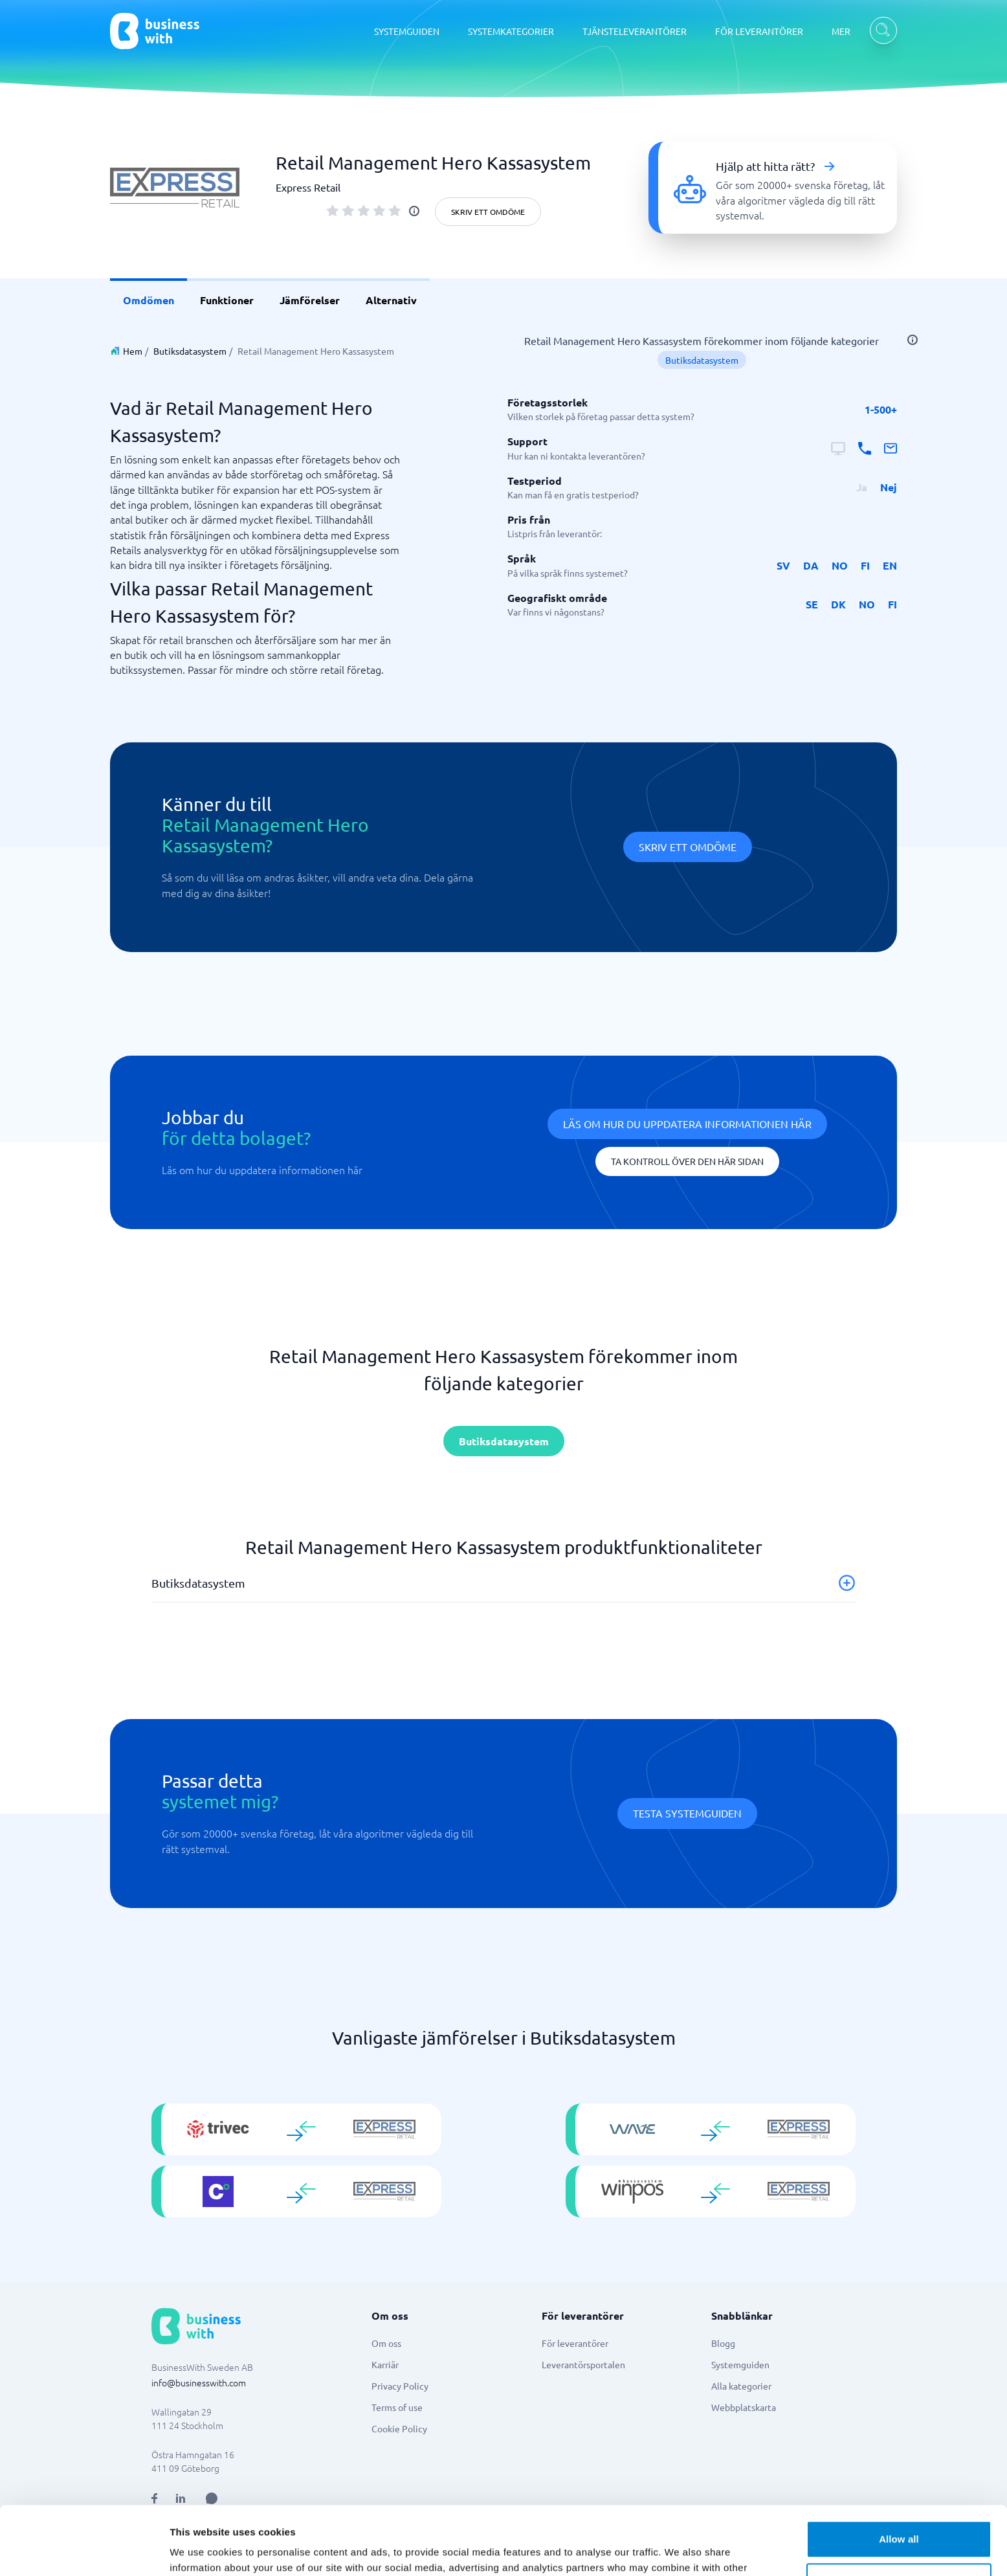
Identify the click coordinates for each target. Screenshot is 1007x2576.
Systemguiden (740, 2364)
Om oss (386, 2343)
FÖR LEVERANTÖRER (759, 31)
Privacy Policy (399, 2386)
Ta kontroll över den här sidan (687, 1161)
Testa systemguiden (687, 1812)
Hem (132, 351)
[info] (414, 211)
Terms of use (397, 2407)
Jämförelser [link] (310, 300)
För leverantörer (575, 2343)
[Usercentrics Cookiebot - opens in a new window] (83, 2550)
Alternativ (391, 300)
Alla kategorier (741, 2386)
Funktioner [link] (227, 300)
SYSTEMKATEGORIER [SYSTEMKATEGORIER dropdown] (511, 31)
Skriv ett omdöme (488, 211)
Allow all (899, 2470)
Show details (200, 2550)
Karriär (385, 2364)
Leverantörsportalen (583, 2364)
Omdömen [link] (148, 300)
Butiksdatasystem (190, 351)
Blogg (723, 2343)
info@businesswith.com (198, 2382)
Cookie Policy (399, 2428)
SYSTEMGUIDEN (406, 31)
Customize (899, 2512)
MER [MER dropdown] (841, 31)
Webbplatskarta (743, 2407)
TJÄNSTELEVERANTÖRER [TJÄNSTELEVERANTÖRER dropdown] (634, 31)
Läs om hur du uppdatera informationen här (687, 1123)
